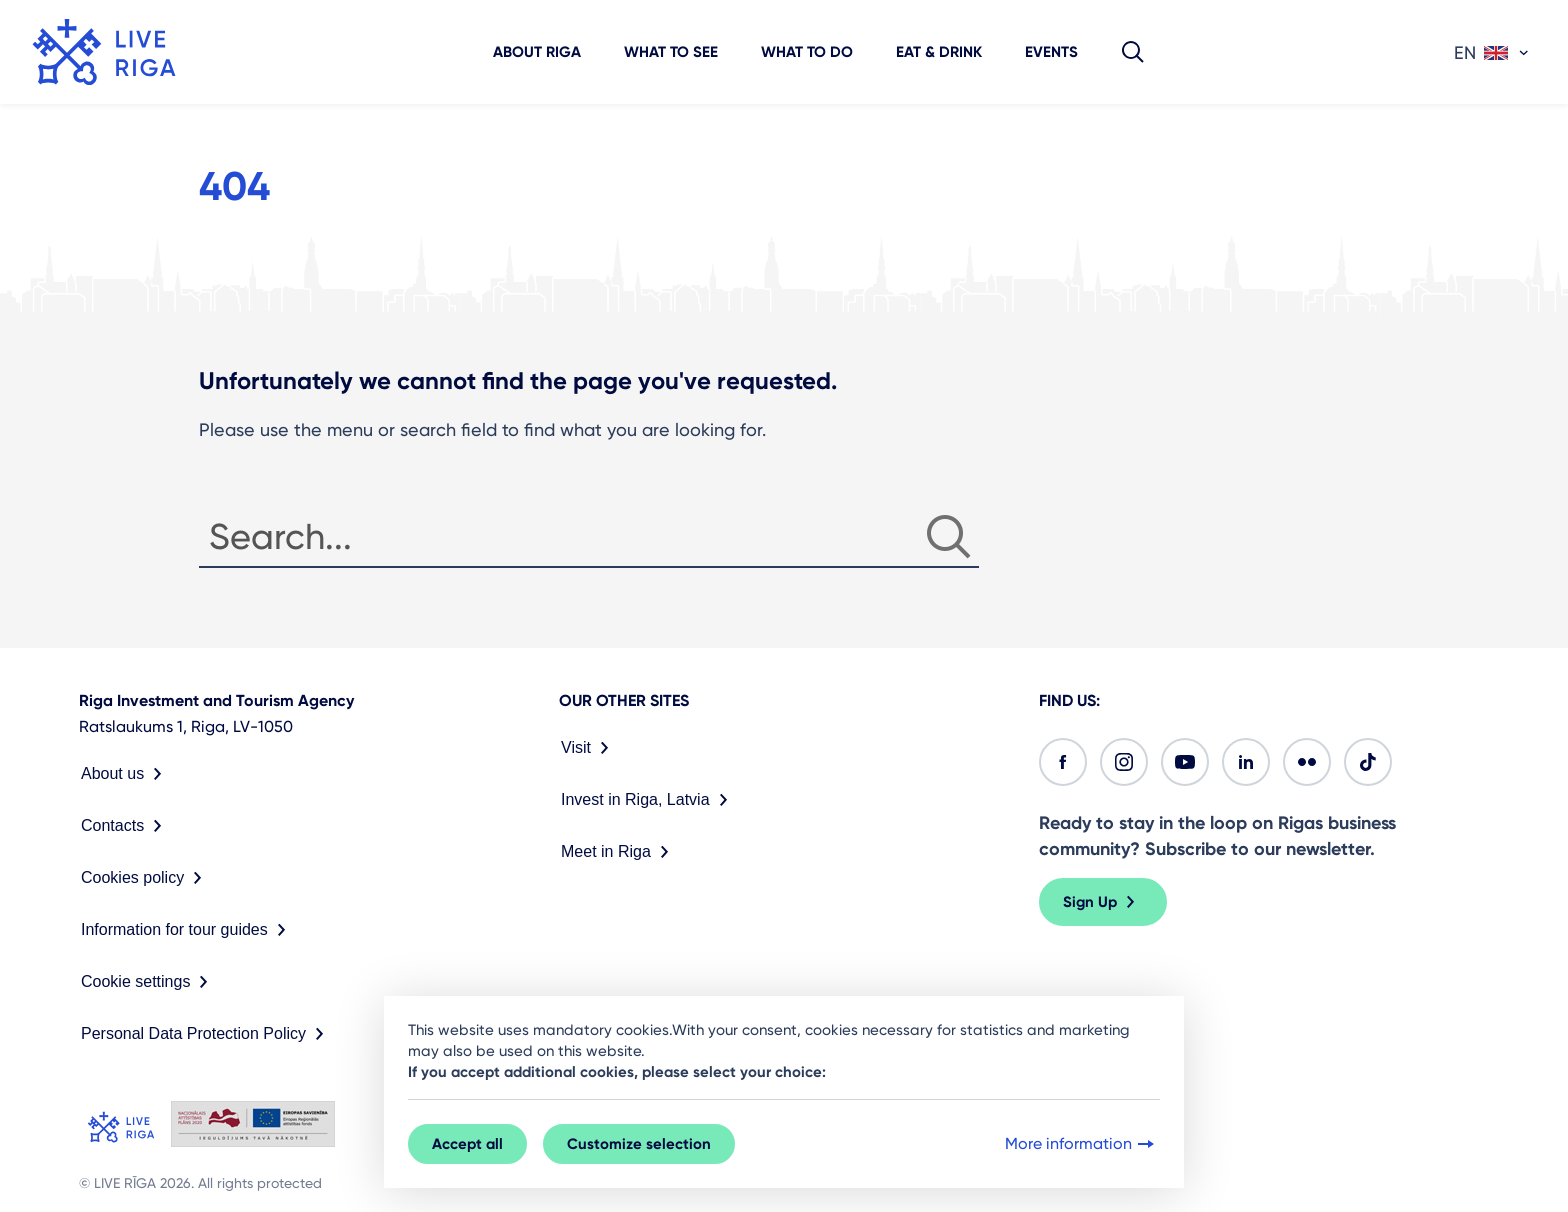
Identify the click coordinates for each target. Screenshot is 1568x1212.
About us (125, 774)
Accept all (467, 1144)
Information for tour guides (187, 930)
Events (1051, 52)
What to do (807, 52)
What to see (671, 52)
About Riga (537, 52)
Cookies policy (145, 878)
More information (1081, 1144)
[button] (1133, 52)
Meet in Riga (619, 852)
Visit (589, 748)
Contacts (125, 826)
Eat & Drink (939, 52)
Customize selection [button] (639, 1144)
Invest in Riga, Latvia (648, 800)
